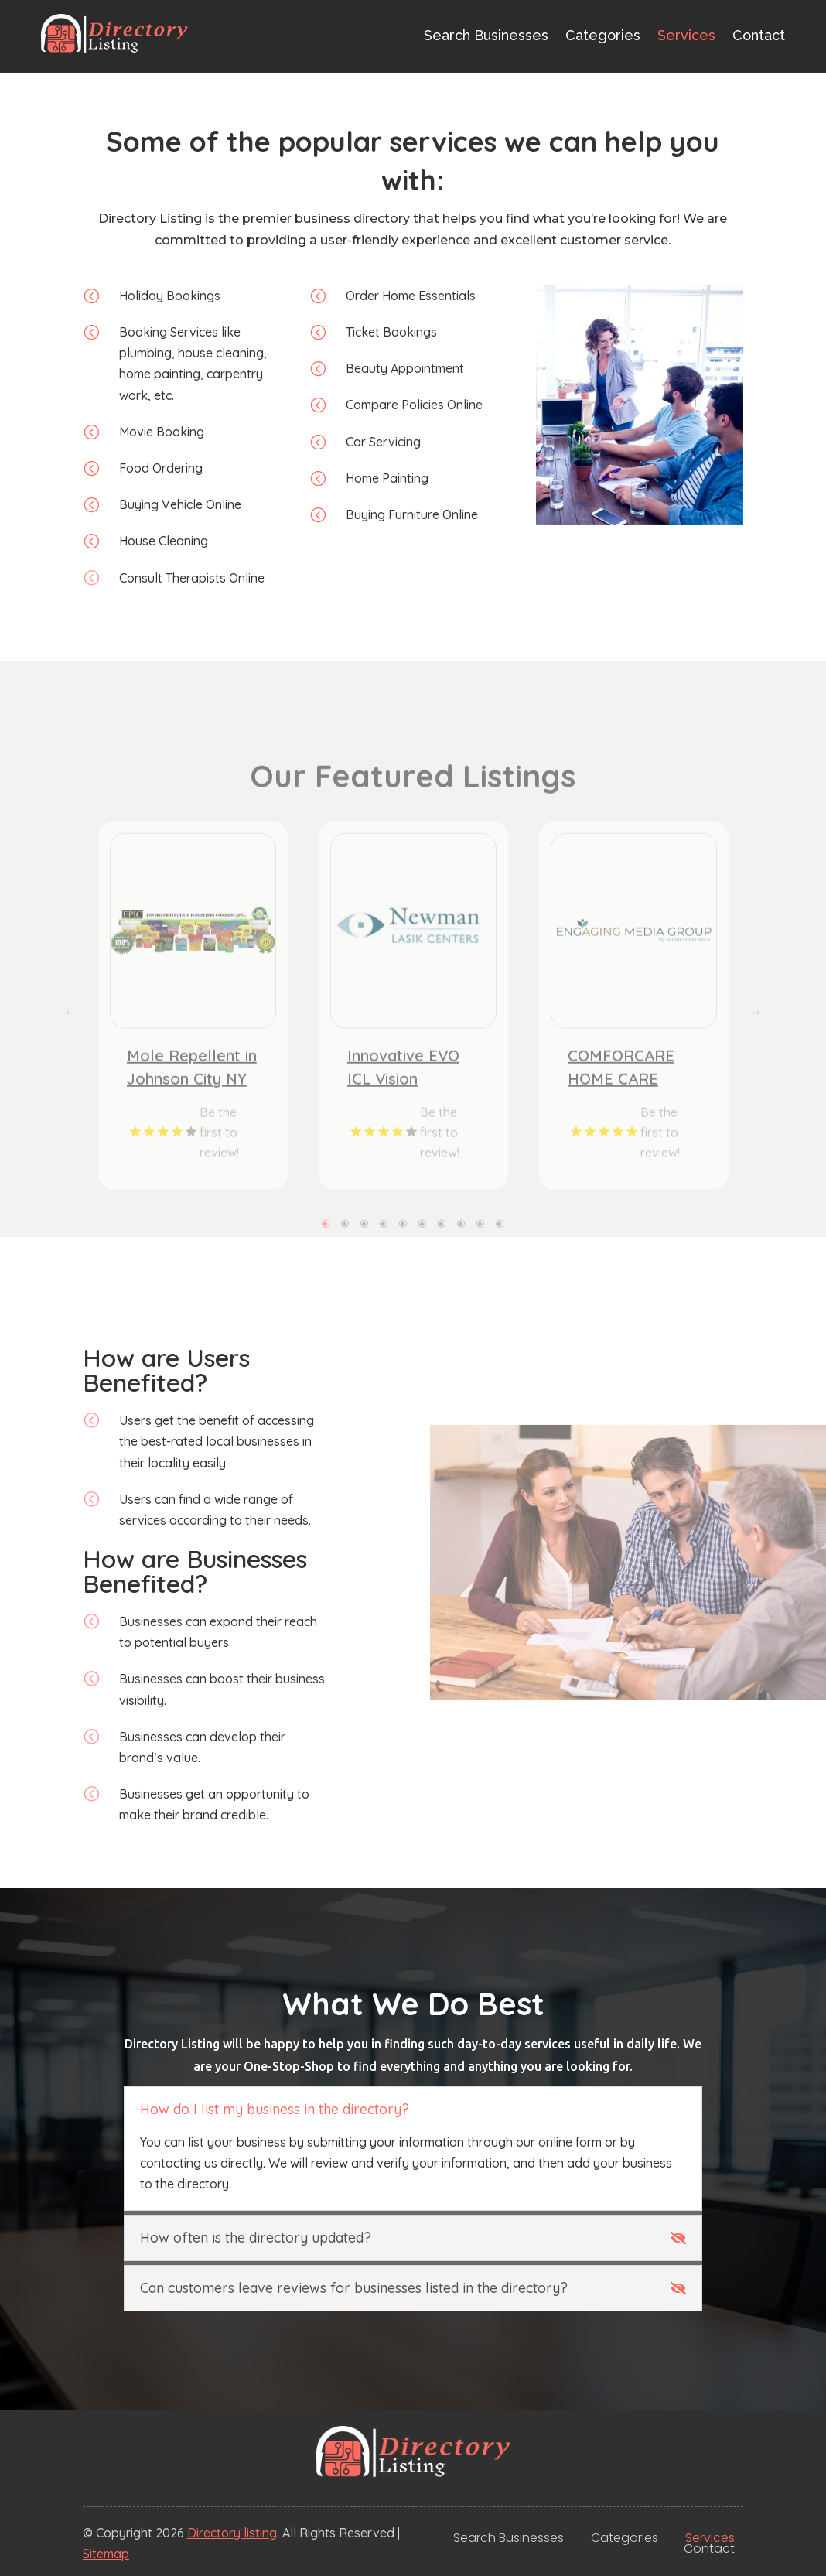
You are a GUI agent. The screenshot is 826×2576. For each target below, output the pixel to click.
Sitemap (106, 2553)
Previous (71, 1067)
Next (755, 1067)
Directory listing (232, 2532)
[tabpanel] (193, 1061)
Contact (758, 35)
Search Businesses (486, 35)
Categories (602, 35)
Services (686, 35)
